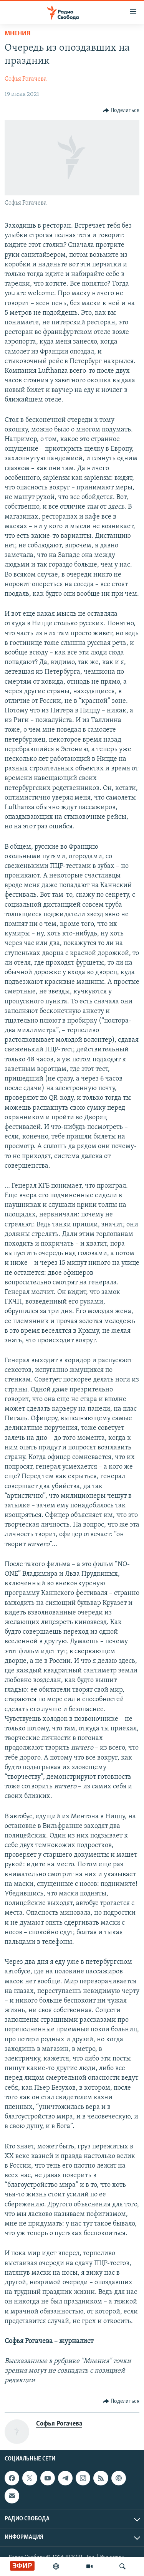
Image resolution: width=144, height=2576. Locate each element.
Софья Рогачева (26, 79)
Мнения (17, 33)
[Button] (121, 110)
